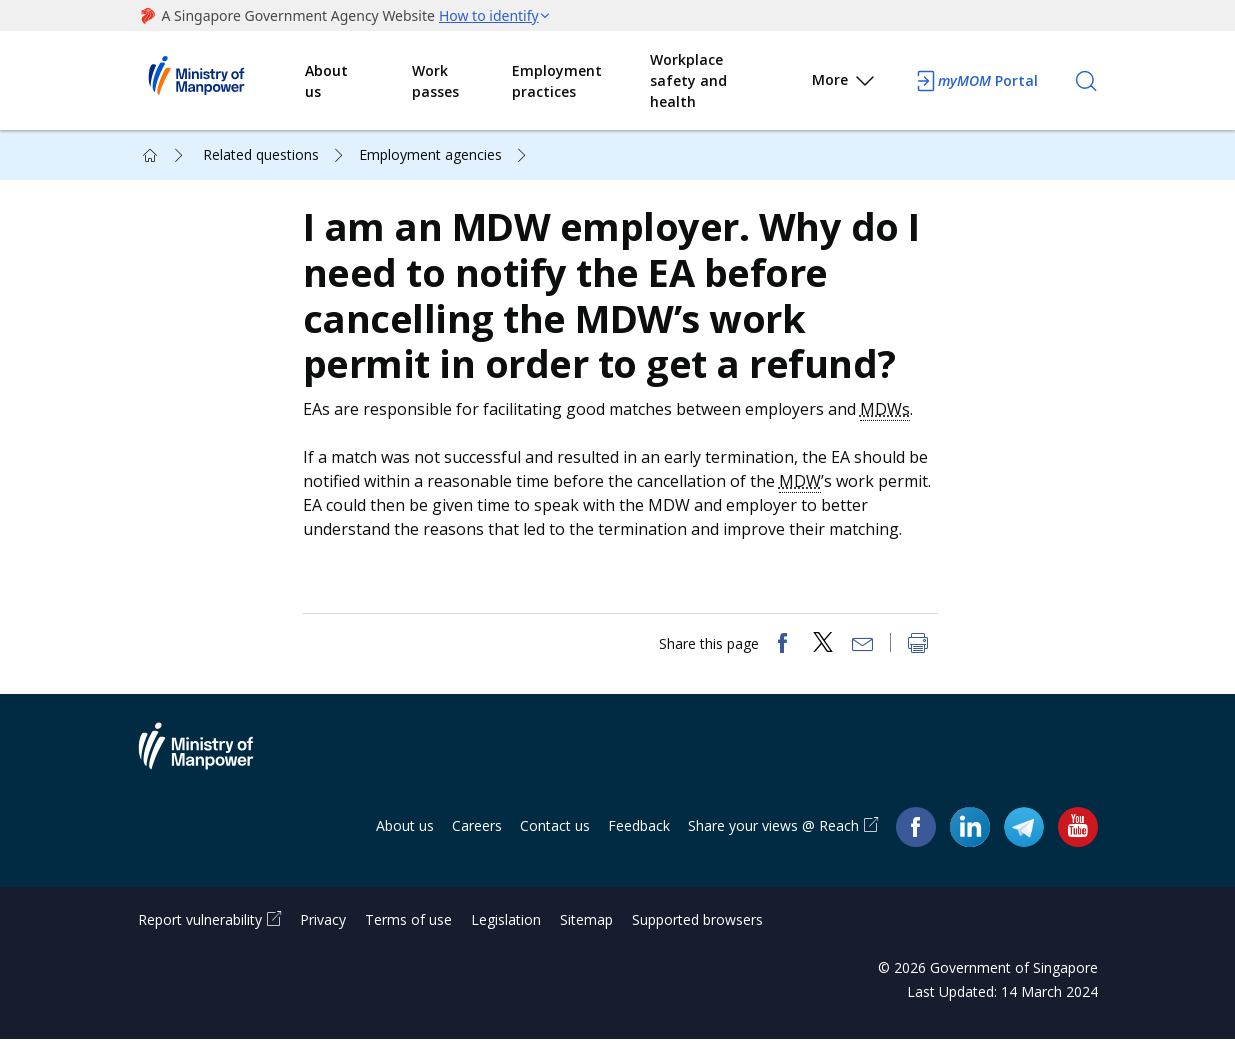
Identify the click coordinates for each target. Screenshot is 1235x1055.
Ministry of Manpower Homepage (222, 81)
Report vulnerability (200, 935)
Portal (976, 81)
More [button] (844, 83)
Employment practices (557, 81)
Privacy (323, 935)
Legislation (506, 935)
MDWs (890, 417)
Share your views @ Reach (773, 841)
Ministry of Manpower (211, 774)
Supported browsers (697, 935)
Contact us (555, 841)
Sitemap (586, 935)
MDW (805, 489)
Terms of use (408, 935)
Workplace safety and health (688, 80)
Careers (477, 841)
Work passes (435, 81)
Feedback (639, 841)
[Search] (1086, 81)
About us (326, 81)
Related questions (261, 154)
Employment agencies (430, 154)
